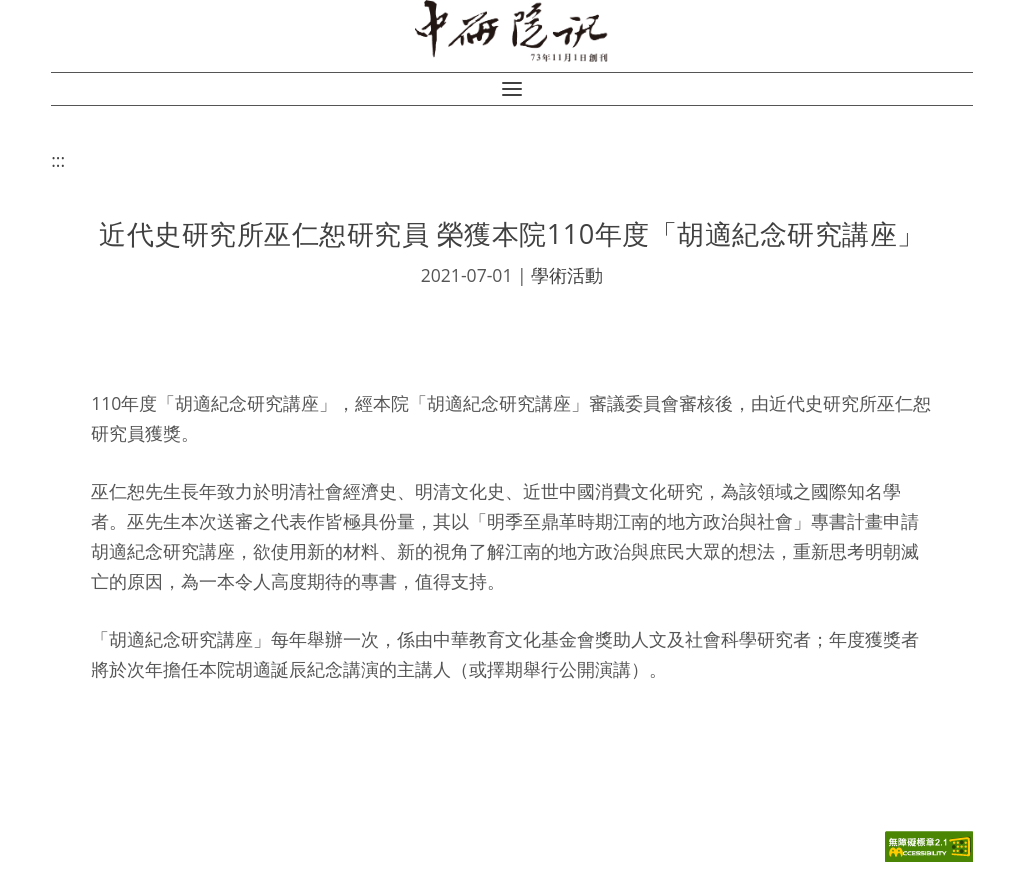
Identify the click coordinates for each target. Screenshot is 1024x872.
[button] (512, 89)
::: (58, 160)
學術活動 (567, 275)
